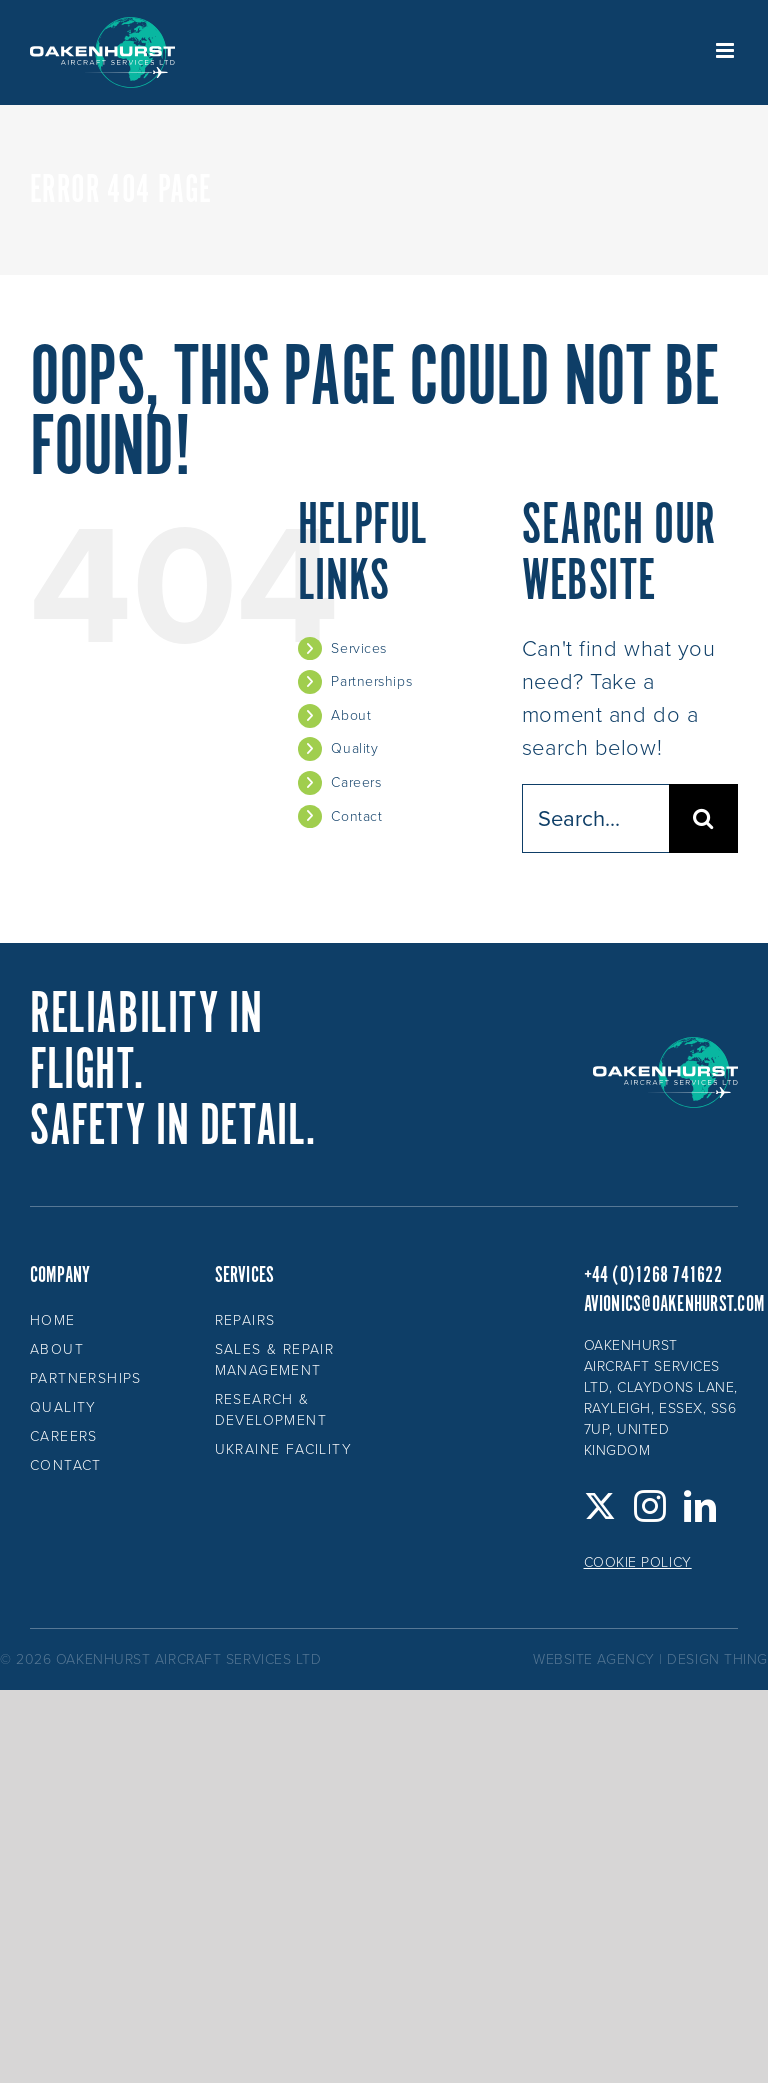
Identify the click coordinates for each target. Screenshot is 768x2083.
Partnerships (371, 681)
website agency (594, 1659)
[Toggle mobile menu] (727, 50)
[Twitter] (600, 1506)
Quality (354, 748)
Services (358, 648)
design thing (717, 1659)
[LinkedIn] (700, 1506)
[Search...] (595, 818)
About (351, 715)
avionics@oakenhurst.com (674, 1304)
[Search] (703, 818)
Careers (356, 782)
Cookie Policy (638, 1562)
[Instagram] (650, 1506)
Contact (356, 816)
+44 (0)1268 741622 (653, 1275)
